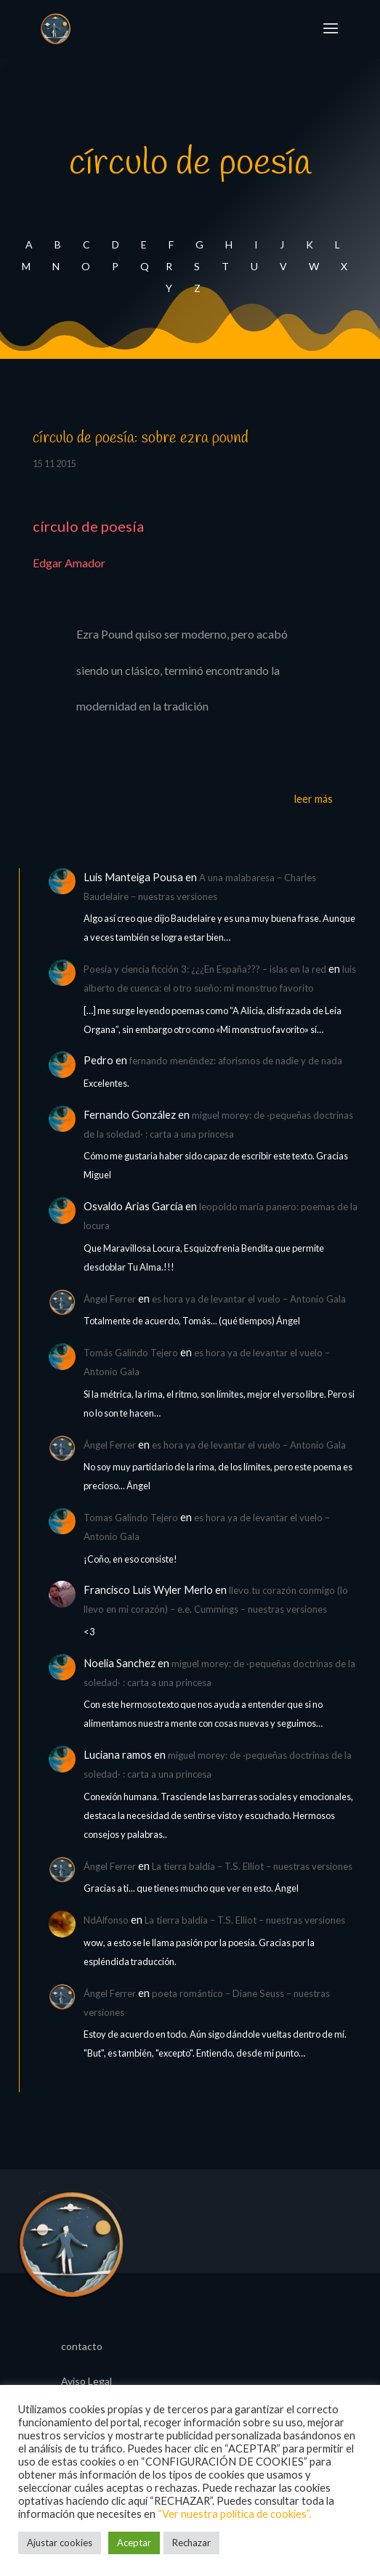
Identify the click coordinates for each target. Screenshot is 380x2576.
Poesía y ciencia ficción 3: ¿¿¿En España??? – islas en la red (205, 969)
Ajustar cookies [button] (59, 2542)
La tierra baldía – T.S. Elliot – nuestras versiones (252, 1866)
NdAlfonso (106, 1920)
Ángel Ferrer (110, 1299)
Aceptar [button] (134, 2542)
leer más (313, 799)
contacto (81, 2346)
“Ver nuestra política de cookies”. (234, 2514)
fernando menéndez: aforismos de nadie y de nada (235, 1060)
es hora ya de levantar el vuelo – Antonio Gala (249, 1299)
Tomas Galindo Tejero (131, 1517)
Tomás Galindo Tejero (131, 1352)
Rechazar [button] (191, 2542)
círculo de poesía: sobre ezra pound (140, 438)
